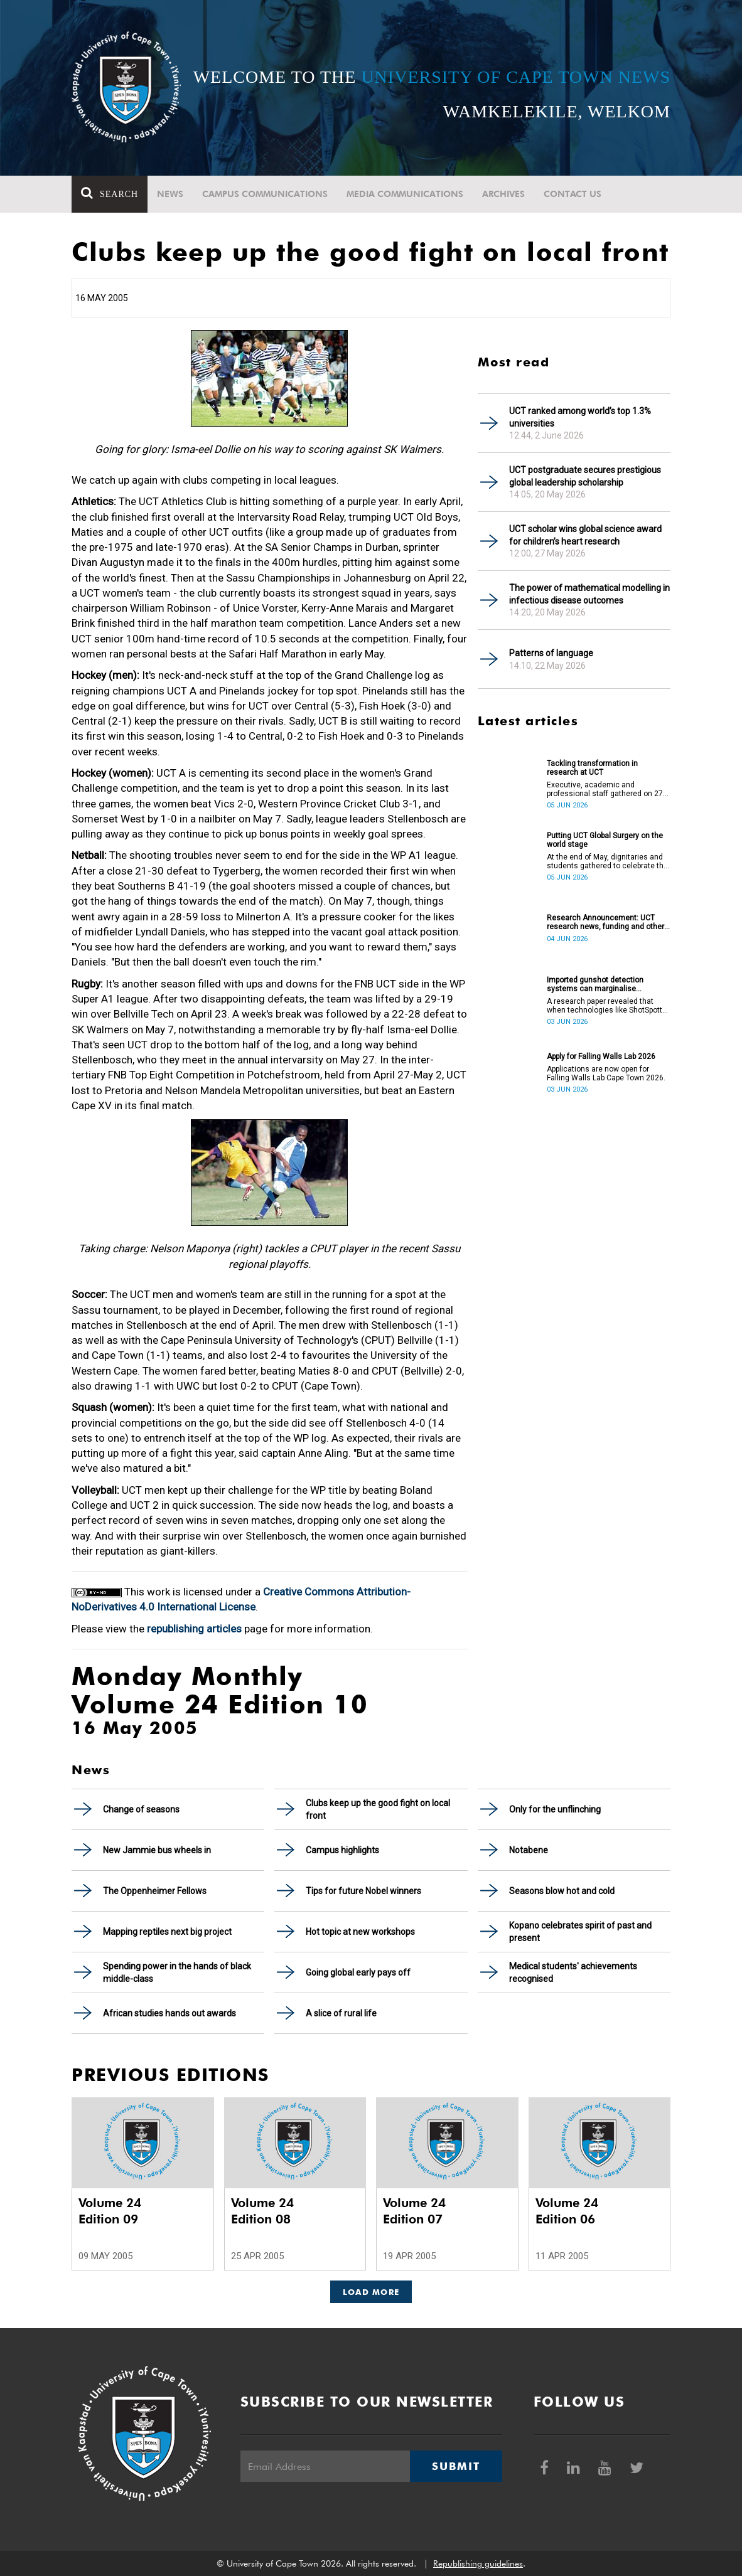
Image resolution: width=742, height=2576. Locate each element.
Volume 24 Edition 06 (566, 2211)
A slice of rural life (341, 2013)
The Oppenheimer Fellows (155, 1891)
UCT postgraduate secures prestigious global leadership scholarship (585, 476)
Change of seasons (141, 1809)
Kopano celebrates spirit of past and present (580, 1931)
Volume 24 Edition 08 (262, 2211)
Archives (503, 194)
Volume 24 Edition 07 (414, 2211)
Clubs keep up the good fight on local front (378, 1809)
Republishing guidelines (478, 2563)
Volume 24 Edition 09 (109, 2211)
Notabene (528, 1850)
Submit (456, 2466)
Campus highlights (342, 1850)
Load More (371, 2292)
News (170, 194)
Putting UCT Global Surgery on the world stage (605, 840)
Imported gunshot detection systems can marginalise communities (595, 984)
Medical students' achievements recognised (573, 1972)
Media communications (405, 194)
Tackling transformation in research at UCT (592, 768)
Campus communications (265, 194)
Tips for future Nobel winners (363, 1891)
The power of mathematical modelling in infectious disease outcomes (589, 594)
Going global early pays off (358, 1972)
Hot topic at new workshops (360, 1932)
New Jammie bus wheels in (157, 1850)
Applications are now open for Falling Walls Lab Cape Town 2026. (606, 1073)
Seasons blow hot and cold (562, 1891)
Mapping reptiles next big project (167, 1932)
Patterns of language (551, 653)
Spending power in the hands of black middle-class (177, 1972)
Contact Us (572, 194)
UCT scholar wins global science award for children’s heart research (585, 535)
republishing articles (194, 1628)
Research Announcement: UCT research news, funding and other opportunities (605, 922)
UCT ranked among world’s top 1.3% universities (580, 417)
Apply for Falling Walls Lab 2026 (601, 1056)
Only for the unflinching (555, 1809)
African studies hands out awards (169, 2013)
